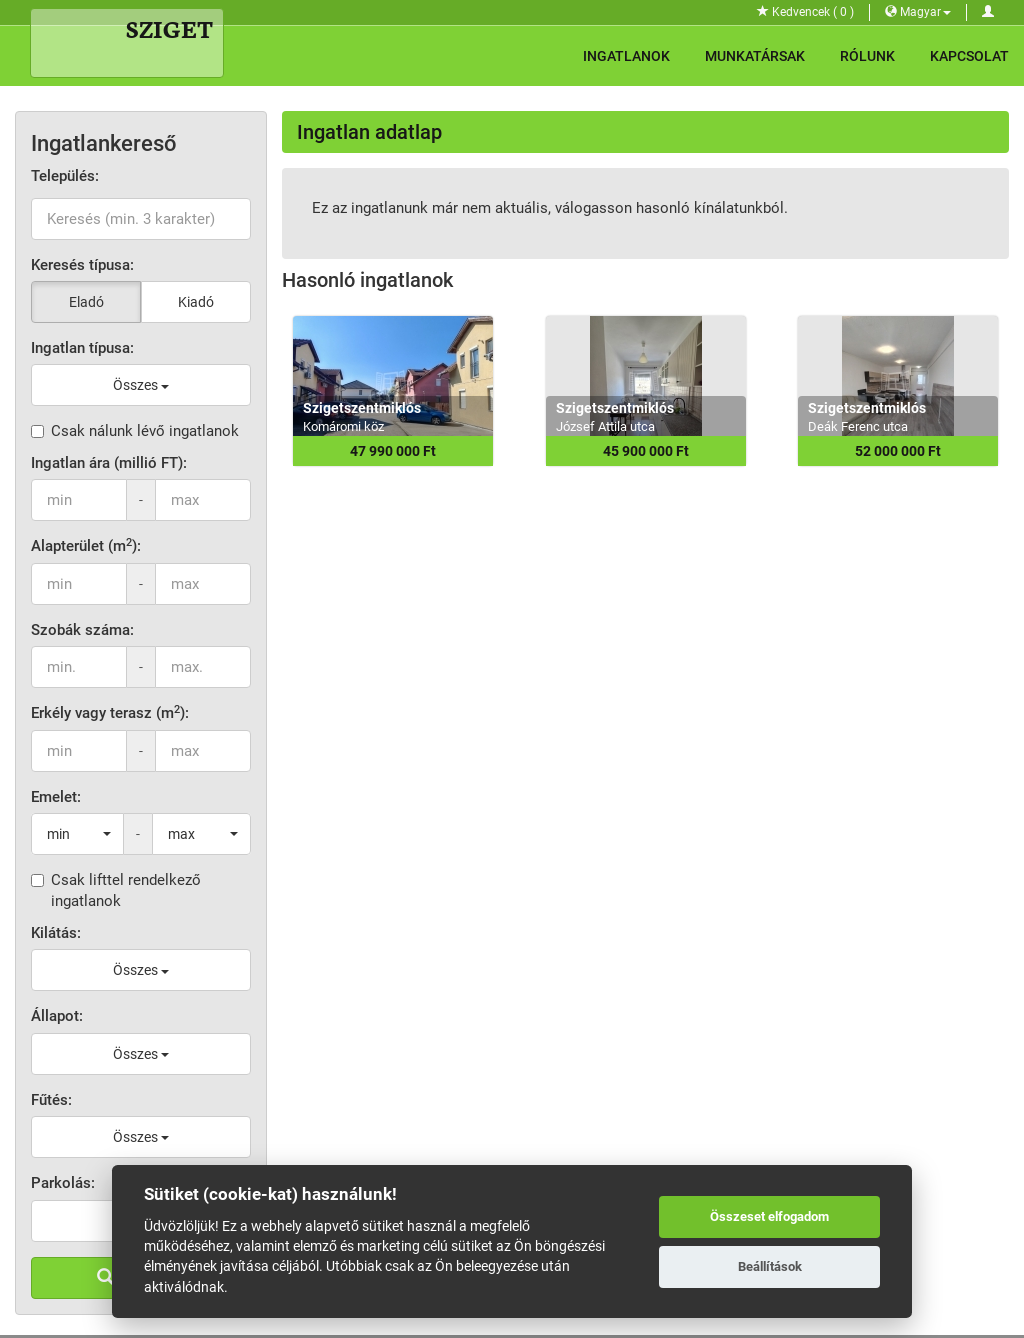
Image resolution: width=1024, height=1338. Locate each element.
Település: (65, 176)
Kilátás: (56, 933)
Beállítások (770, 1266)
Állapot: (57, 1016)
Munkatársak (755, 56)
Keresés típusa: (82, 265)
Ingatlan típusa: (82, 348)
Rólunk (867, 56)
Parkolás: (63, 1183)
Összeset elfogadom (769, 1216)
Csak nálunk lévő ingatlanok (135, 431)
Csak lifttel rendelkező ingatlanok (116, 890)
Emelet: (56, 797)
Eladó (86, 302)
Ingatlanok (626, 56)
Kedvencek (805, 12)
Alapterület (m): (86, 545)
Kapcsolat (969, 56)
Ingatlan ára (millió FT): (109, 463)
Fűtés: (51, 1100)
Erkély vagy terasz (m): (110, 712)
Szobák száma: (82, 630)
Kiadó (196, 302)
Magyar (918, 12)
